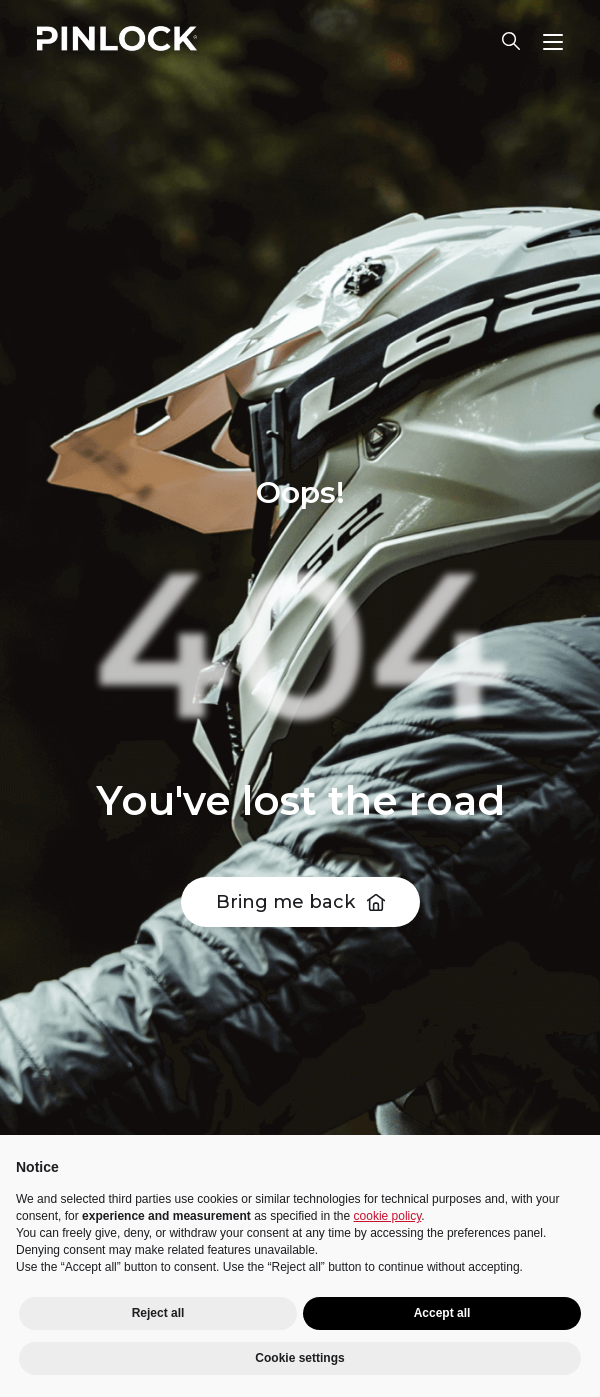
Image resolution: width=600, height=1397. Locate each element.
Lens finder (511, 41)
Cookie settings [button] (299, 1358)
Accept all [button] (442, 1313)
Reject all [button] (158, 1313)
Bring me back (285, 902)
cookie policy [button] (388, 1216)
